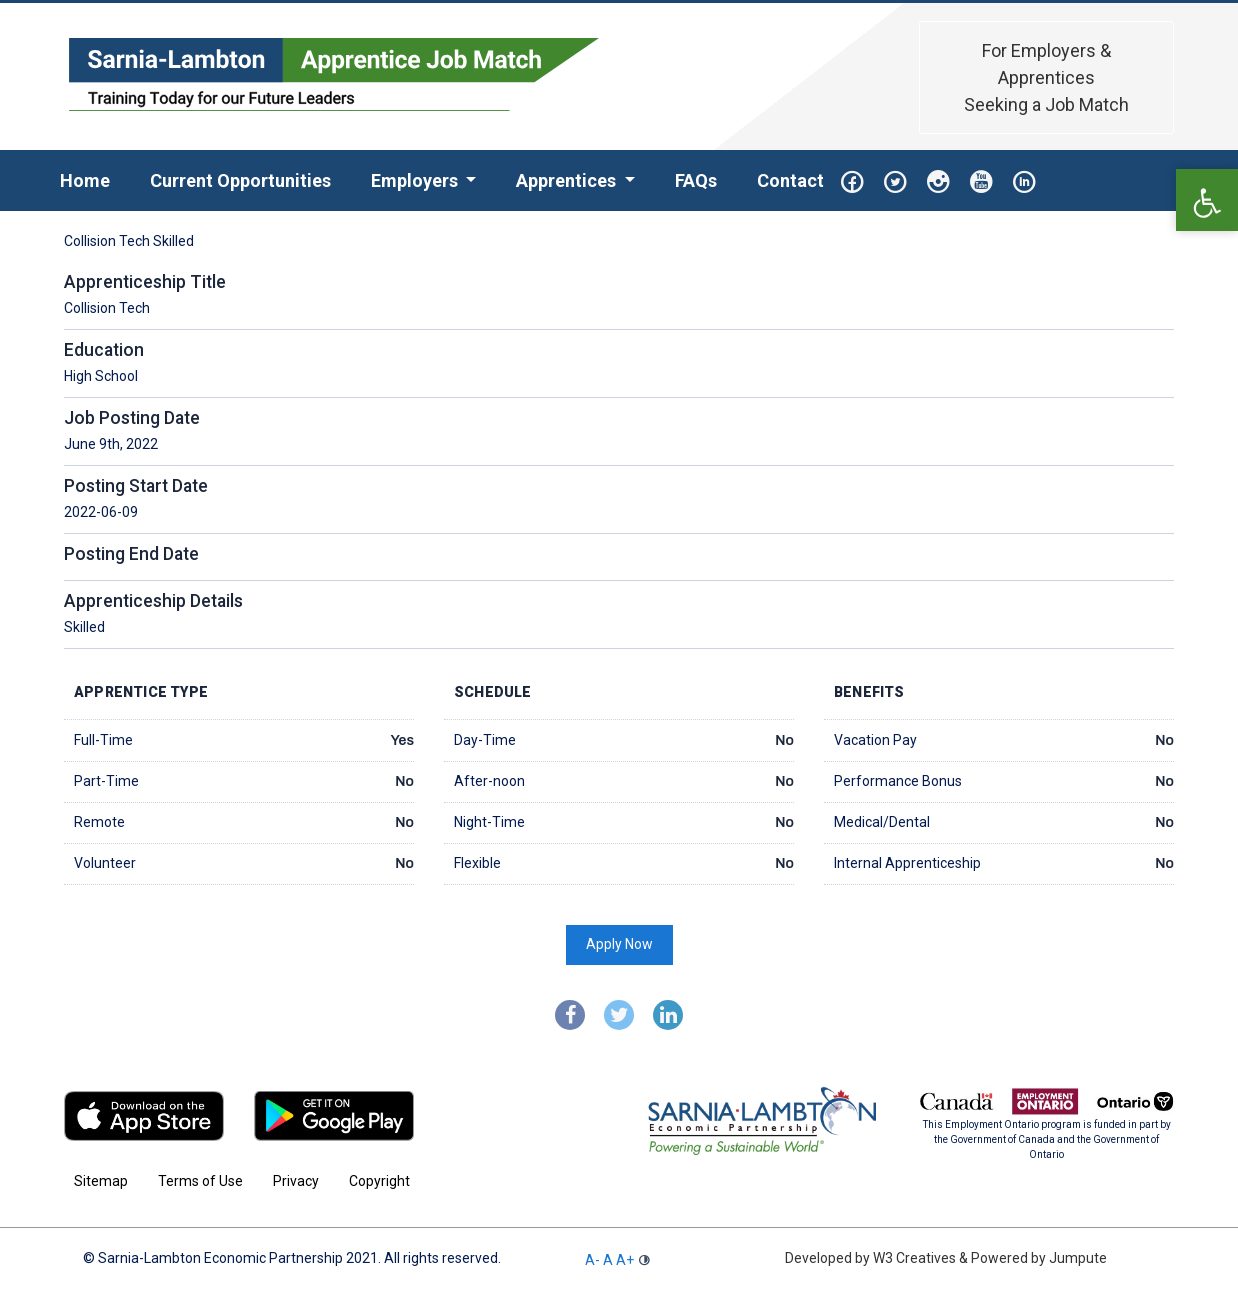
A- (592, 1260)
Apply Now (619, 944)
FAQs (696, 180)
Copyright (379, 1181)
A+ (625, 1260)
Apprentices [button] (568, 180)
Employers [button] (416, 180)
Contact (790, 180)
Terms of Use (200, 1181)
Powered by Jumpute (1037, 1258)
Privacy (296, 1181)
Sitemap (101, 1181)
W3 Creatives (914, 1258)
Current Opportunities (240, 180)
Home (95, 178)
